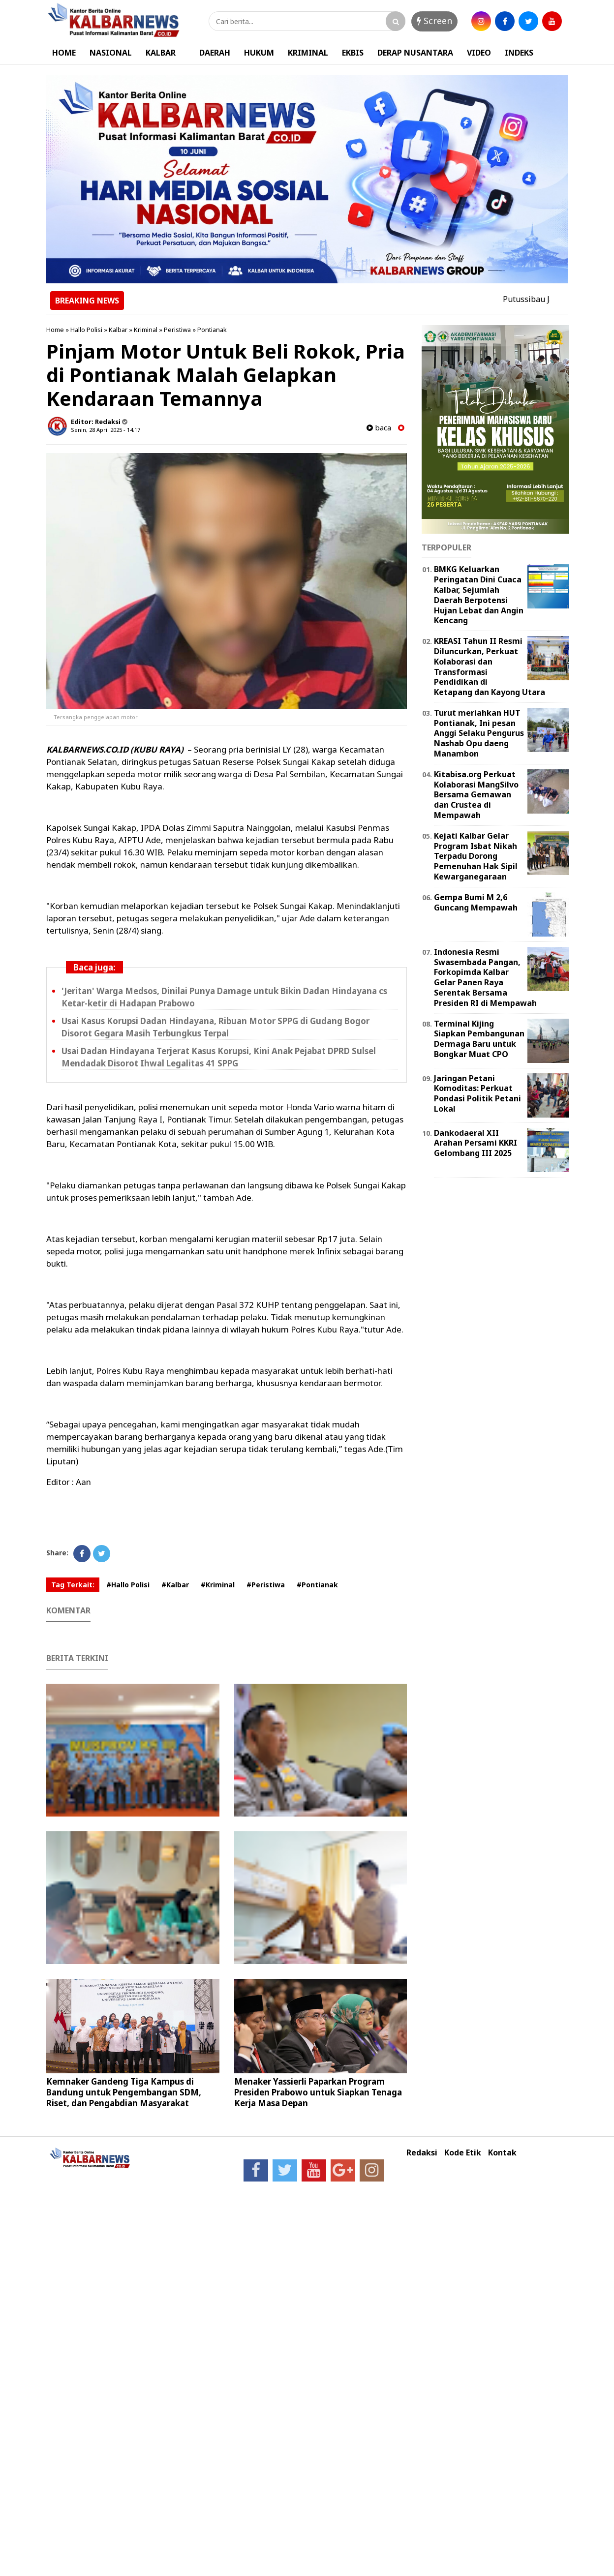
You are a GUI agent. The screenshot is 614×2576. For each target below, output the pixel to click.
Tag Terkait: (72, 1584)
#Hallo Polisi (128, 1584)
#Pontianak (317, 1584)
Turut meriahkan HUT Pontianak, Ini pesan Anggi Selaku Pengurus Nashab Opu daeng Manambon (479, 733)
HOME (64, 52)
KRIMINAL (308, 52)
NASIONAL (111, 52)
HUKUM (259, 52)
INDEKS (519, 52)
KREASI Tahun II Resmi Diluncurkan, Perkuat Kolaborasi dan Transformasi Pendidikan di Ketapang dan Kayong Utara (489, 666)
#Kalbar (175, 1584)
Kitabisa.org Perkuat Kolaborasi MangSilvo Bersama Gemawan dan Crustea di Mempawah (476, 794)
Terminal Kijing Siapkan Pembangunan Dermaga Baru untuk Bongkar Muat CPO (479, 1039)
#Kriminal (218, 1584)
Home (55, 329)
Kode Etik (462, 2153)
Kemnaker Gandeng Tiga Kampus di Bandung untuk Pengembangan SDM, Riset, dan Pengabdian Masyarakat (123, 2092)
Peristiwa (177, 329)
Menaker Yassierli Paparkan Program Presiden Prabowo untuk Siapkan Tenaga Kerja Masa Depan (318, 2092)
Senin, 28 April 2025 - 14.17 (105, 429)
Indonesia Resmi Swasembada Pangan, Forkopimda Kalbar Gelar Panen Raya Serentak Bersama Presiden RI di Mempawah (485, 977)
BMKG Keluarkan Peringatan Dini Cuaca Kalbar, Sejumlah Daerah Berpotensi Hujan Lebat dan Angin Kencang (478, 595)
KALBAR (161, 52)
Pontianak (212, 329)
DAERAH (214, 52)
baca (379, 428)
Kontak (502, 2153)
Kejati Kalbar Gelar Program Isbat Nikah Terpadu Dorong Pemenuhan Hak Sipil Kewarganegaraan (476, 856)
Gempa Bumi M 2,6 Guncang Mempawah (476, 902)
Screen (434, 21)
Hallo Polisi (86, 329)
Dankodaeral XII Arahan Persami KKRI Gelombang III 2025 (475, 1143)
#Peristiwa (265, 1584)
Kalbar (118, 329)
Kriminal (145, 329)
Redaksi (421, 2153)
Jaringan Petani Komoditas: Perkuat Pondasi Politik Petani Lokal (477, 1093)
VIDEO (479, 52)
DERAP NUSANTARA (415, 52)
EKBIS (353, 52)
